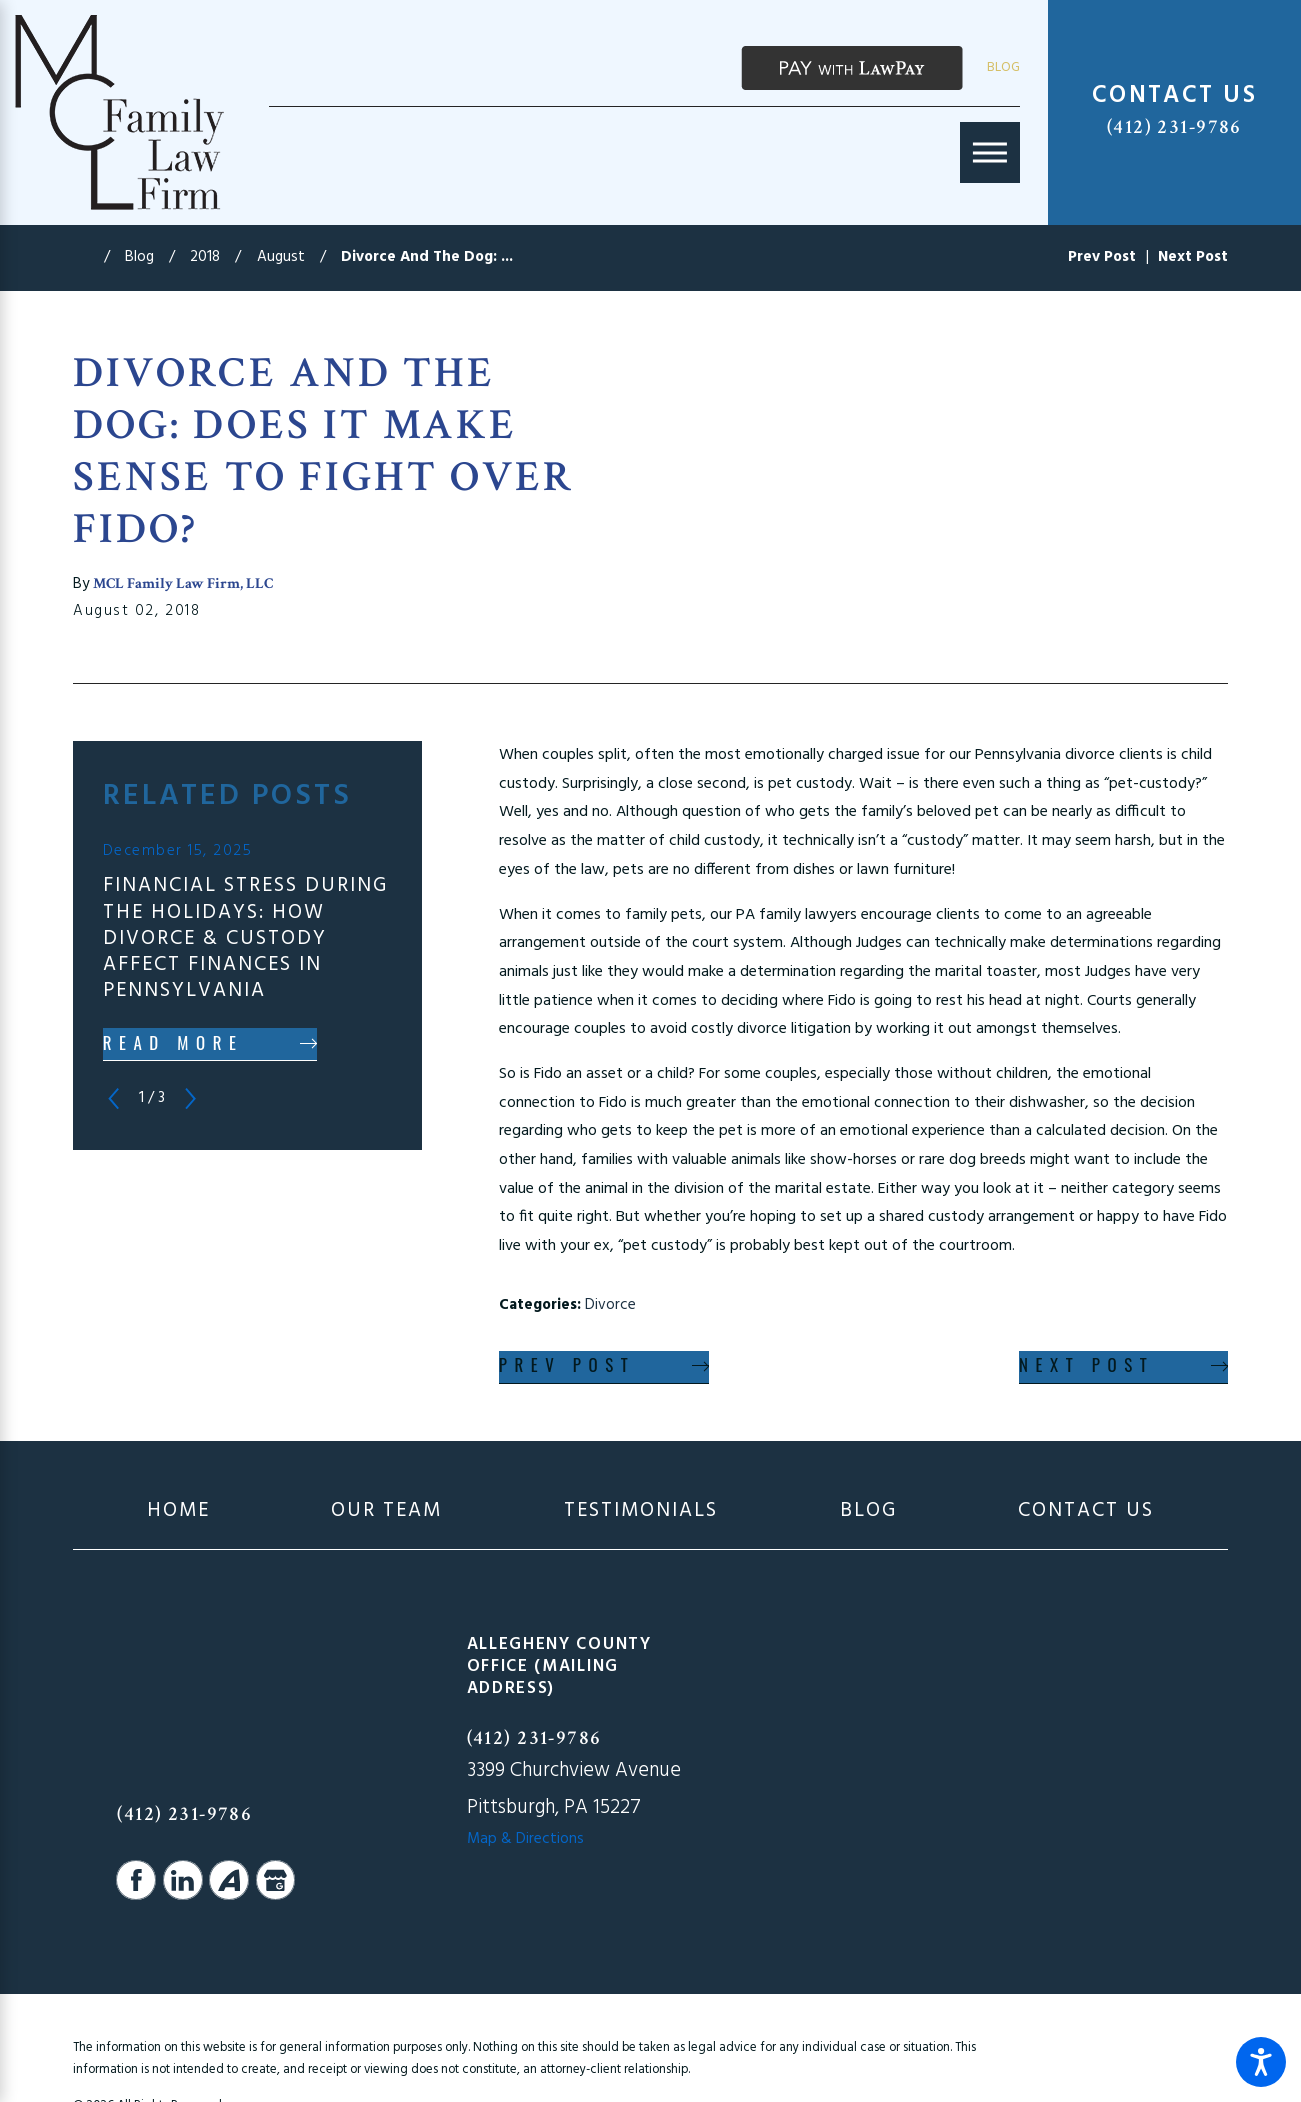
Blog (1003, 67)
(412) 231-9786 (1174, 127)
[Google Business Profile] (276, 1880)
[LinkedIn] (183, 1880)
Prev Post (567, 1364)
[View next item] (190, 1098)
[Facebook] (136, 1880)
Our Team (386, 1511)
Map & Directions (525, 1839)
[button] (1261, 2062)
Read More (173, 1042)
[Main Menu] (990, 152)
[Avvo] (229, 1880)
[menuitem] (178, 1511)
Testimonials (641, 1511)
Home (178, 1511)
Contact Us (1086, 1511)
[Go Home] (88, 257)
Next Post (1086, 1364)
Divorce (610, 1305)
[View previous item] (113, 1098)
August (281, 257)
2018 (205, 257)
